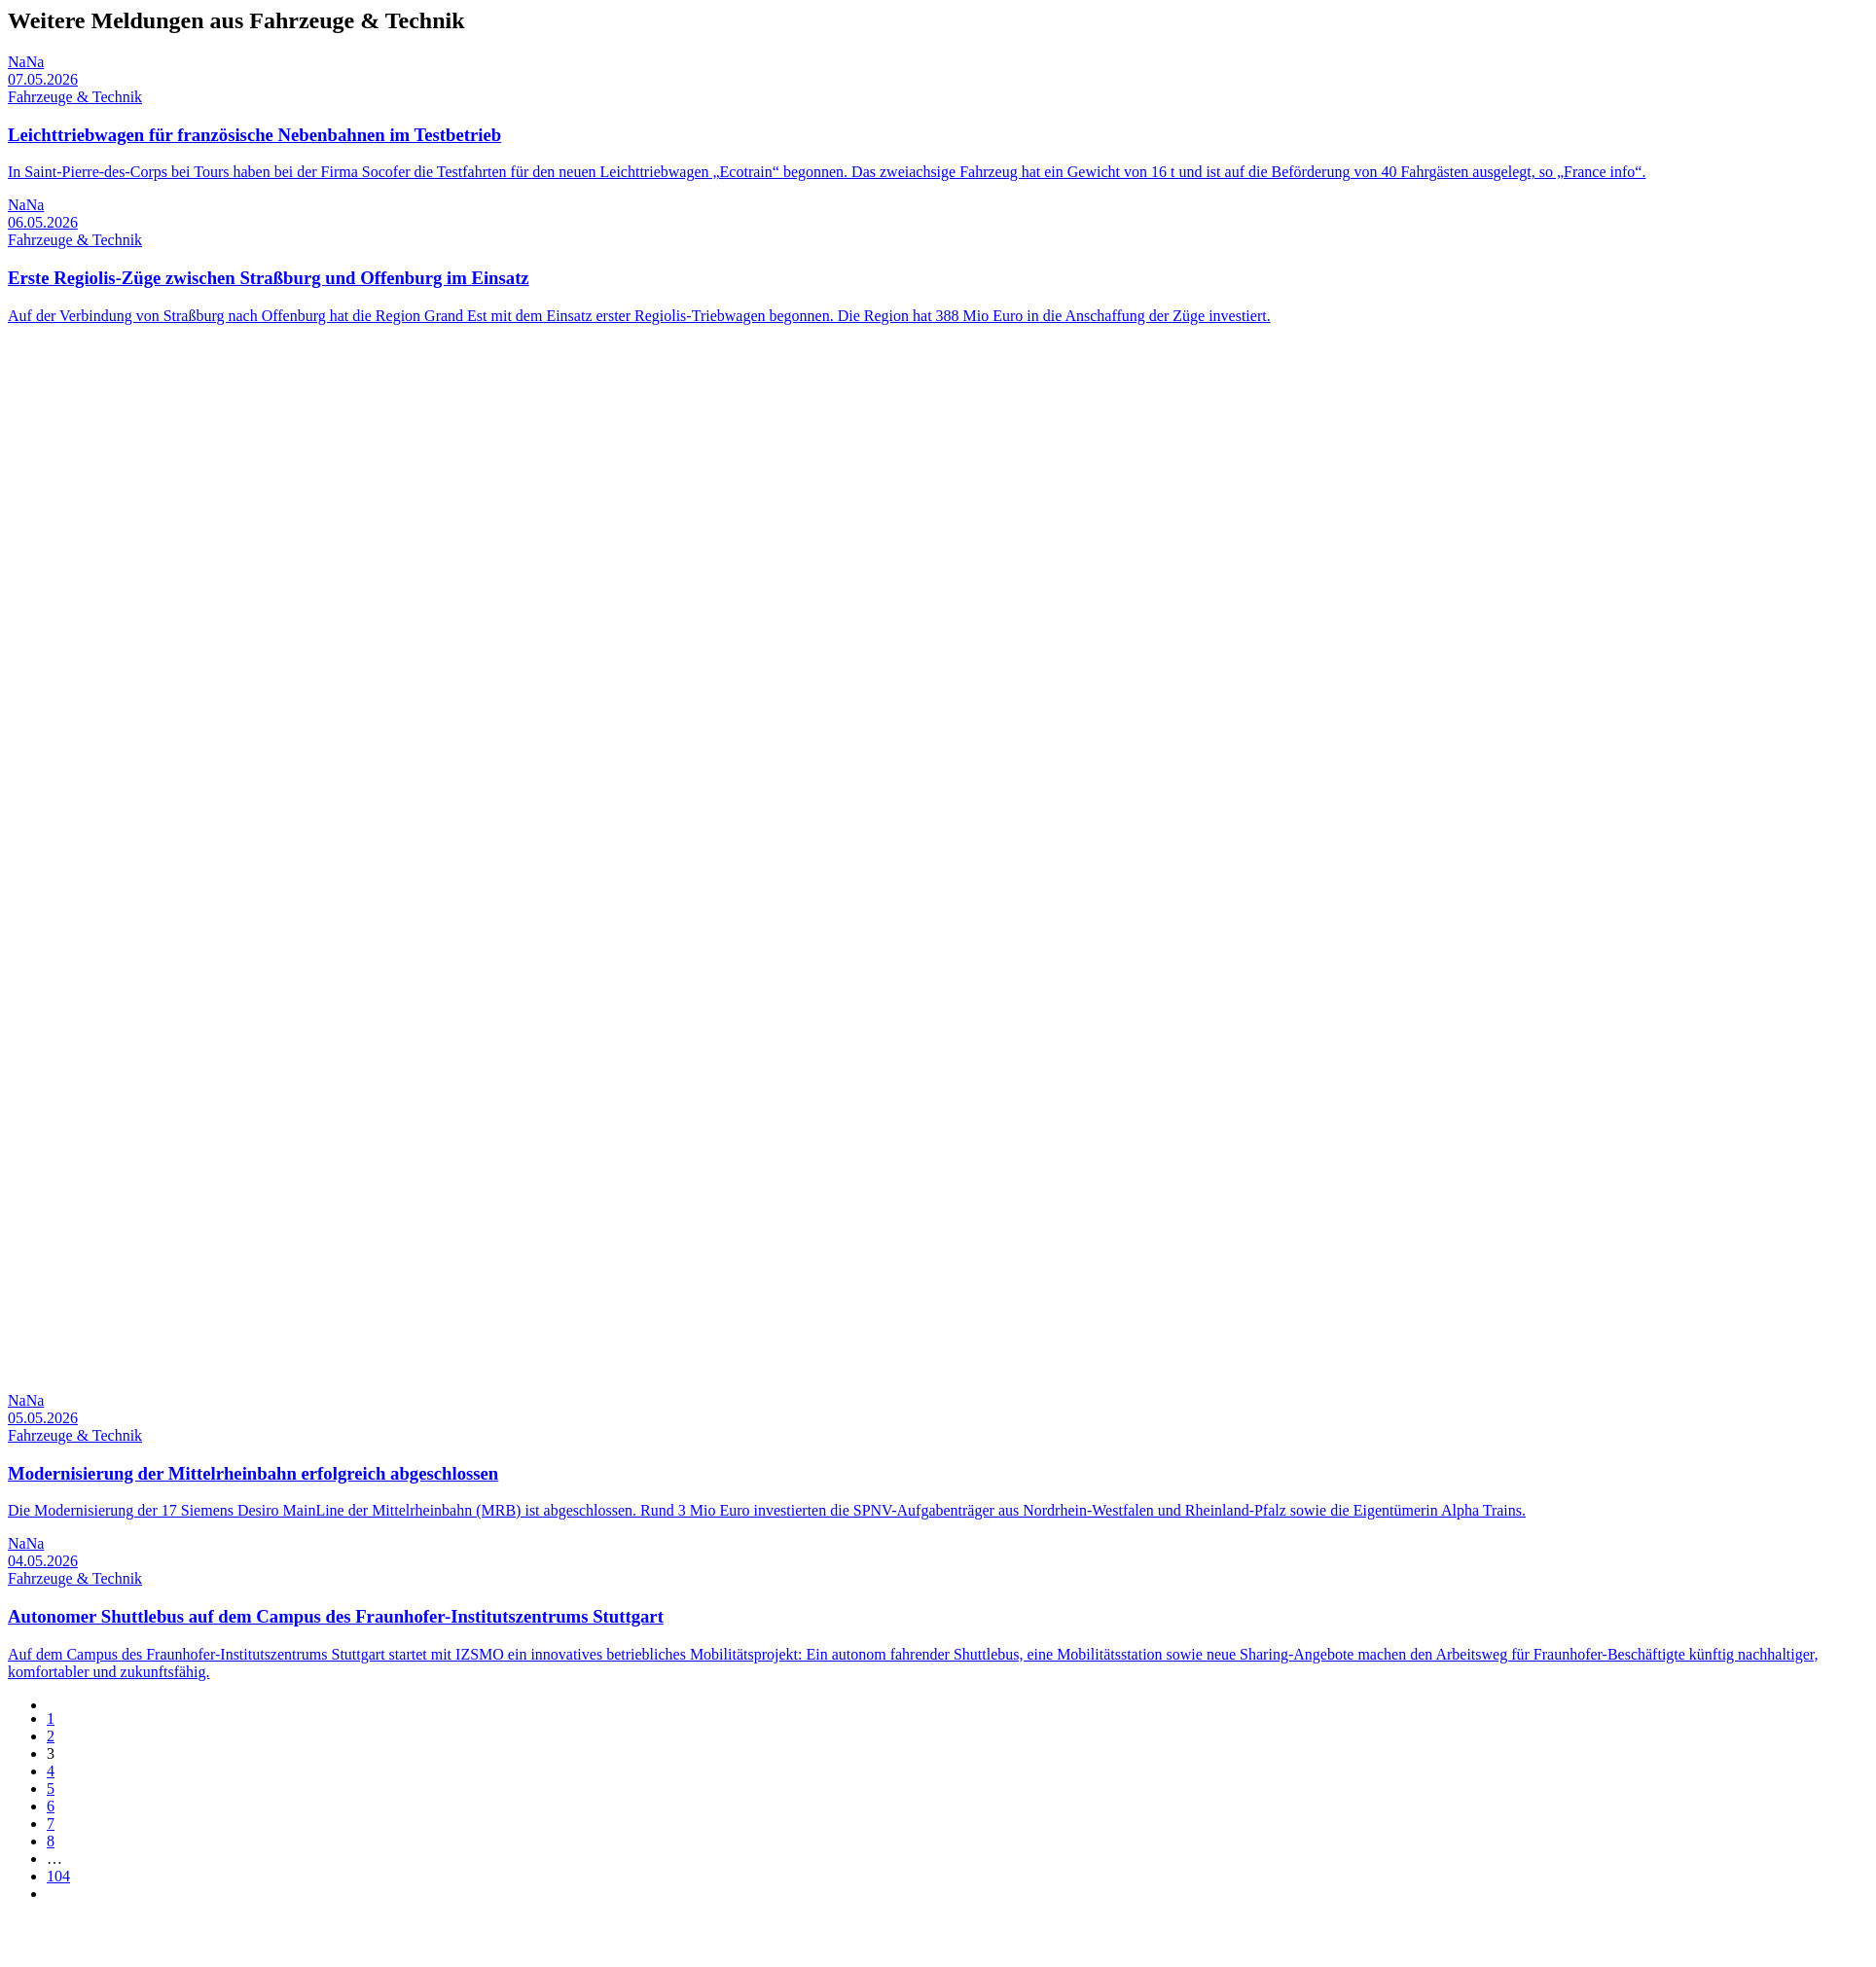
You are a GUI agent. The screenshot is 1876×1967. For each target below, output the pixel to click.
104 (58, 1876)
